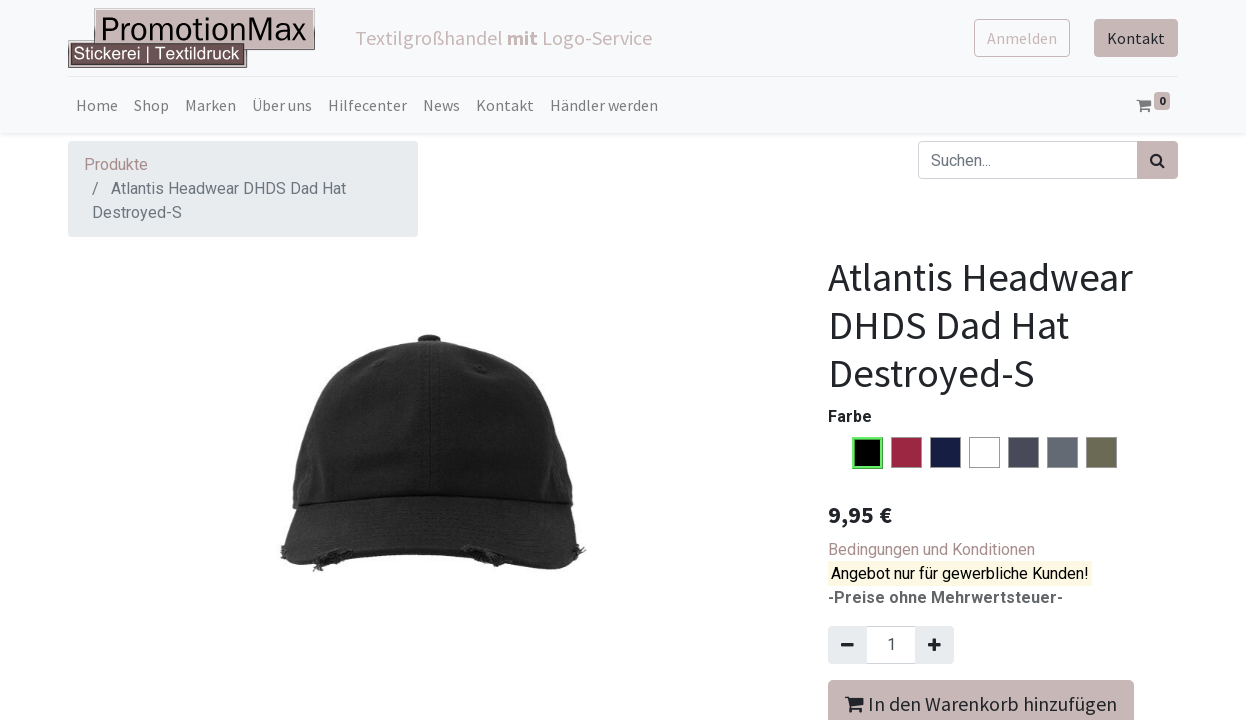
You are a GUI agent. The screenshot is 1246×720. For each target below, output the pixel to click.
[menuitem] (97, 105)
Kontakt (1136, 38)
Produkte (116, 164)
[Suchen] (1157, 160)
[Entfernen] (847, 645)
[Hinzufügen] (934, 645)
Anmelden (1022, 38)
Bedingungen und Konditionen (931, 549)
